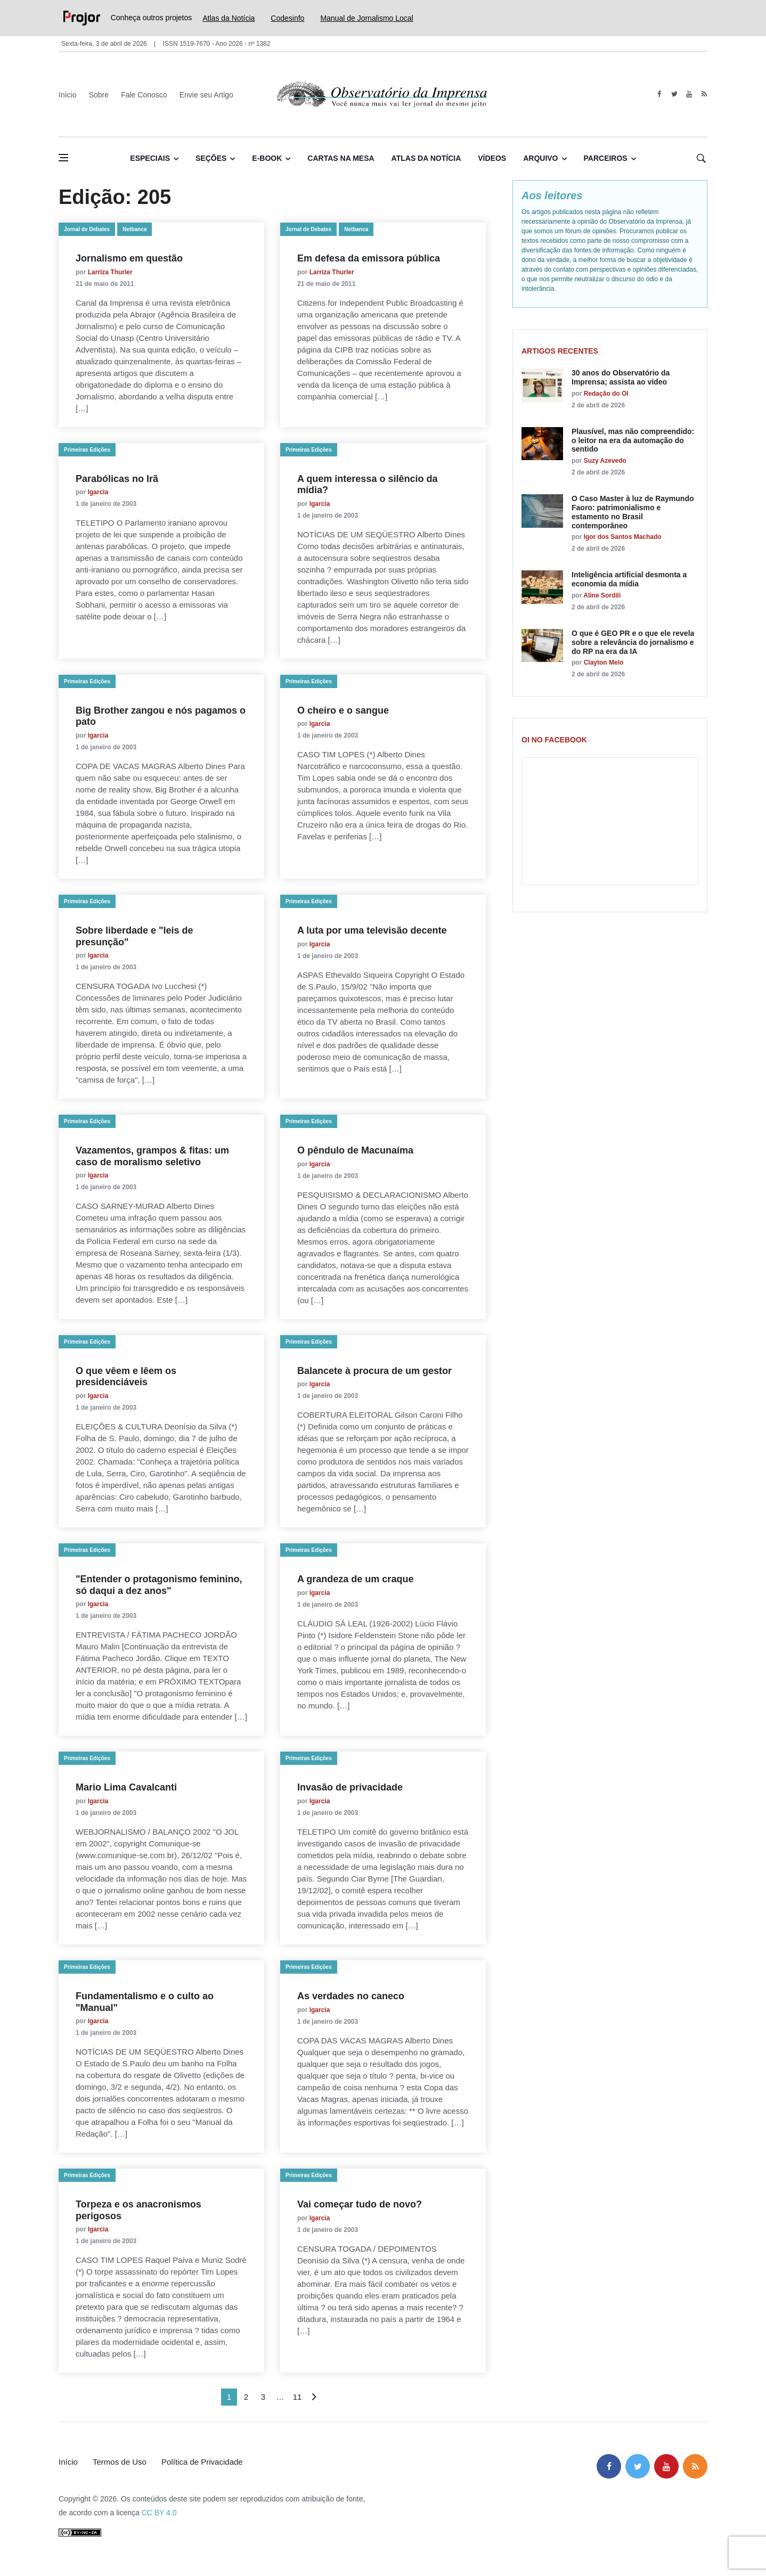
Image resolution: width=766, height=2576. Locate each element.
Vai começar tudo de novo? (359, 2204)
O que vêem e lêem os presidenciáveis (126, 1376)
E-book (267, 158)
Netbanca (134, 229)
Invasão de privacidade (350, 1787)
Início (67, 95)
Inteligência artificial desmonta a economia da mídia (629, 579)
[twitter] (674, 94)
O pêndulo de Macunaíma (355, 1150)
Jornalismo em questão (129, 258)
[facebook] (659, 94)
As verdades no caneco (350, 1996)
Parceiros (606, 158)
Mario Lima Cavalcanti (126, 1787)
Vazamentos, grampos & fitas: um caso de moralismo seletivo (152, 1156)
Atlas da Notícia (228, 18)
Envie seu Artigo (206, 95)
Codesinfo (287, 18)
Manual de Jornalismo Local (366, 18)
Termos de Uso (119, 2461)
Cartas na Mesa (340, 158)
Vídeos (492, 158)
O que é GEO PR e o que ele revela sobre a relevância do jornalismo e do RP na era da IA (633, 642)
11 (297, 2396)
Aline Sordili (602, 595)
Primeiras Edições (87, 450)
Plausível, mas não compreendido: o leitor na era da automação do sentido (633, 440)
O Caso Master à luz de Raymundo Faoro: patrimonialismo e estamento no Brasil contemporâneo (633, 511)
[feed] (703, 94)
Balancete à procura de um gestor (374, 1370)
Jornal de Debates (87, 229)
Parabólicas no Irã (117, 478)
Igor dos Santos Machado (623, 537)
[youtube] (689, 94)
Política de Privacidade (202, 2461)
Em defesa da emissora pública (368, 258)
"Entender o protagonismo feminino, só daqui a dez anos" (159, 1585)
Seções (210, 158)
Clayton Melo (604, 662)
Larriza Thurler (110, 272)
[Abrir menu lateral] (63, 157)
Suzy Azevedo (605, 460)
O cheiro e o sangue (343, 710)
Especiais (150, 158)
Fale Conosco (144, 95)
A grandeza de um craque (355, 1579)
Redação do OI (606, 393)
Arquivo (540, 158)
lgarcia (98, 492)
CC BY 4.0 (159, 2512)
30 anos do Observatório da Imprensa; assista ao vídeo (621, 377)
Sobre (99, 95)
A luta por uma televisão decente (371, 930)
